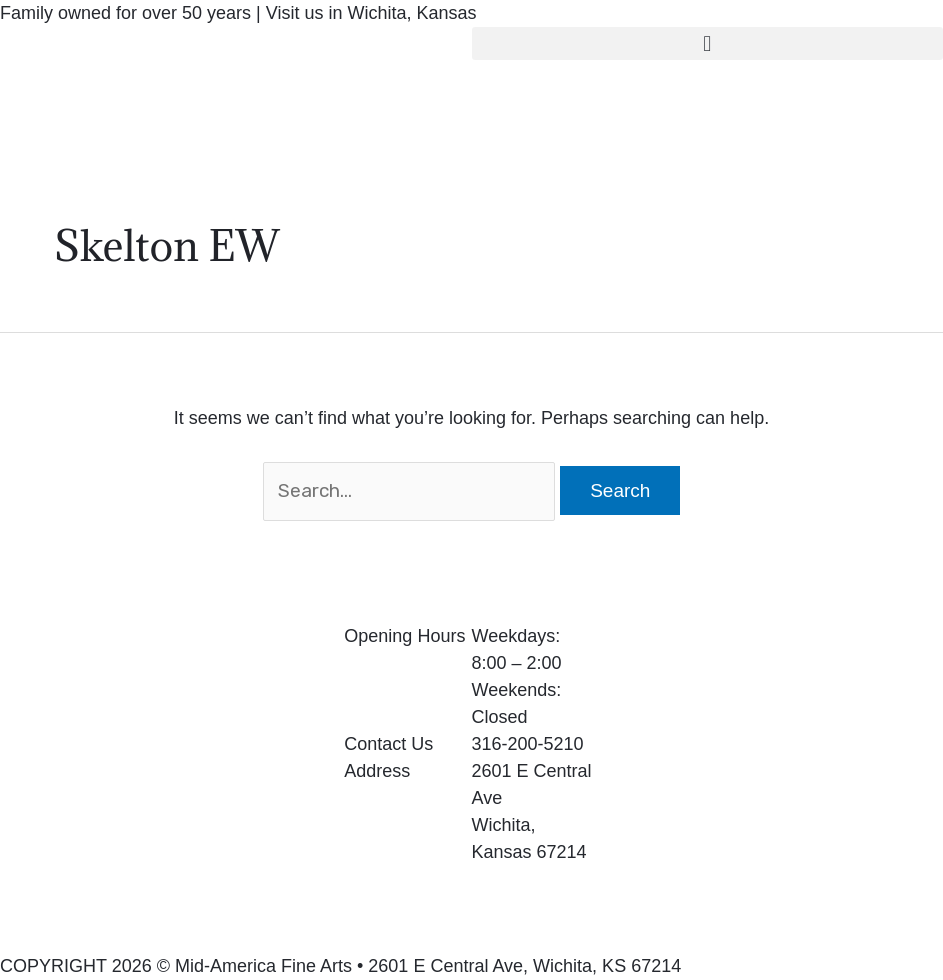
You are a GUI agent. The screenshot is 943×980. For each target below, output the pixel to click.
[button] (708, 43)
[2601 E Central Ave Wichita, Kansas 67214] (786, 773)
